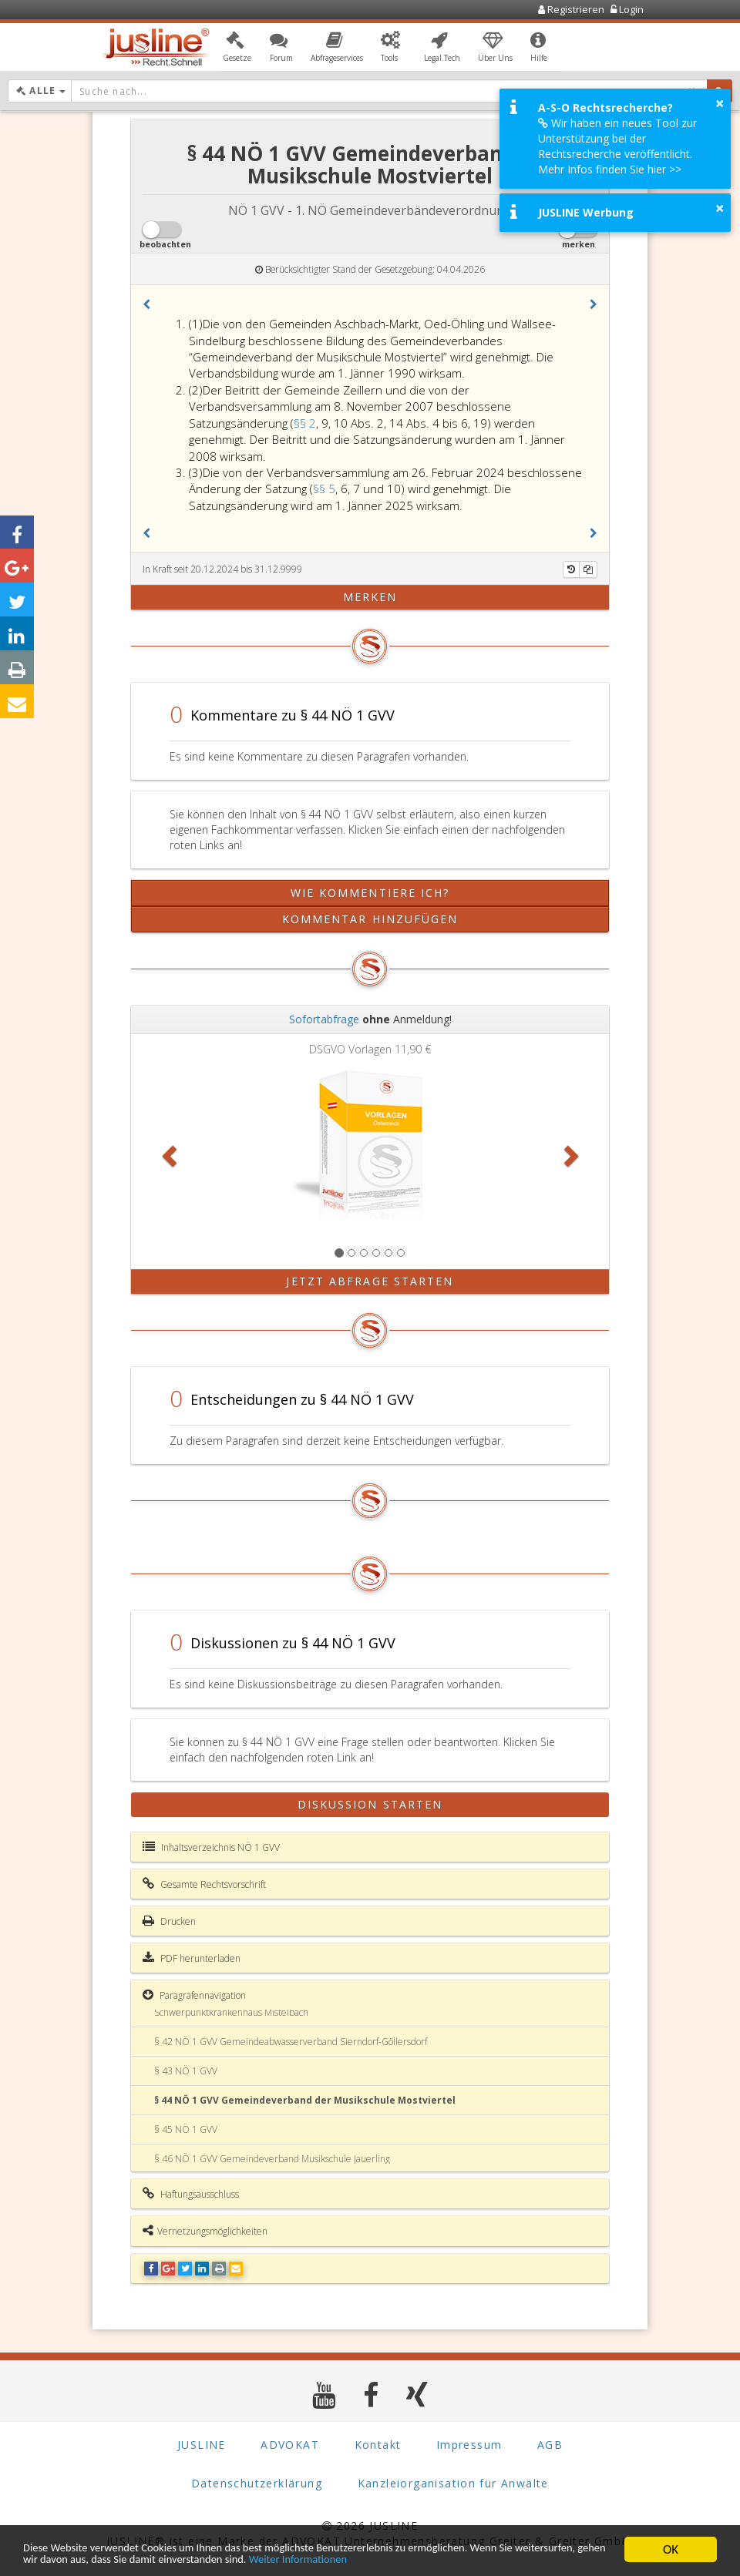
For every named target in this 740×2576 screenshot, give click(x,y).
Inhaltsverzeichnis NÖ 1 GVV (211, 1847)
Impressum (469, 2444)
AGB (550, 2444)
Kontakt (378, 2444)
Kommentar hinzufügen (370, 919)
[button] (237, 48)
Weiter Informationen (456, 2559)
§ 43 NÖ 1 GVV (185, 2070)
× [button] (719, 103)
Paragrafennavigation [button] (194, 1995)
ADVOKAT (290, 2444)
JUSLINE (201, 2444)
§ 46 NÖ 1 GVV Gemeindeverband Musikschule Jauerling (272, 2158)
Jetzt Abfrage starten (369, 1281)
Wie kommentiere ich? (370, 892)
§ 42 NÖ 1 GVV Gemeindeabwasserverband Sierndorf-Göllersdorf (290, 2041)
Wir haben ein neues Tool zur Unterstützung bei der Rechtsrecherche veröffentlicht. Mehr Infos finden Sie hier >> (617, 146)
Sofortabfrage (324, 1019)
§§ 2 (305, 423)
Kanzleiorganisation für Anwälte (453, 2483)
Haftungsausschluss (191, 2194)
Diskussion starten (370, 1804)
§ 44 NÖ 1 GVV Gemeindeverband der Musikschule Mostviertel (305, 2100)
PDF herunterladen (191, 1958)
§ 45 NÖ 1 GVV (185, 2129)
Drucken (169, 1921)
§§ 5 (324, 488)
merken (370, 596)
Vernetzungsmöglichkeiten (205, 2231)
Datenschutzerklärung (256, 2483)
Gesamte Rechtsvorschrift (204, 1884)
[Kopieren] (588, 569)
